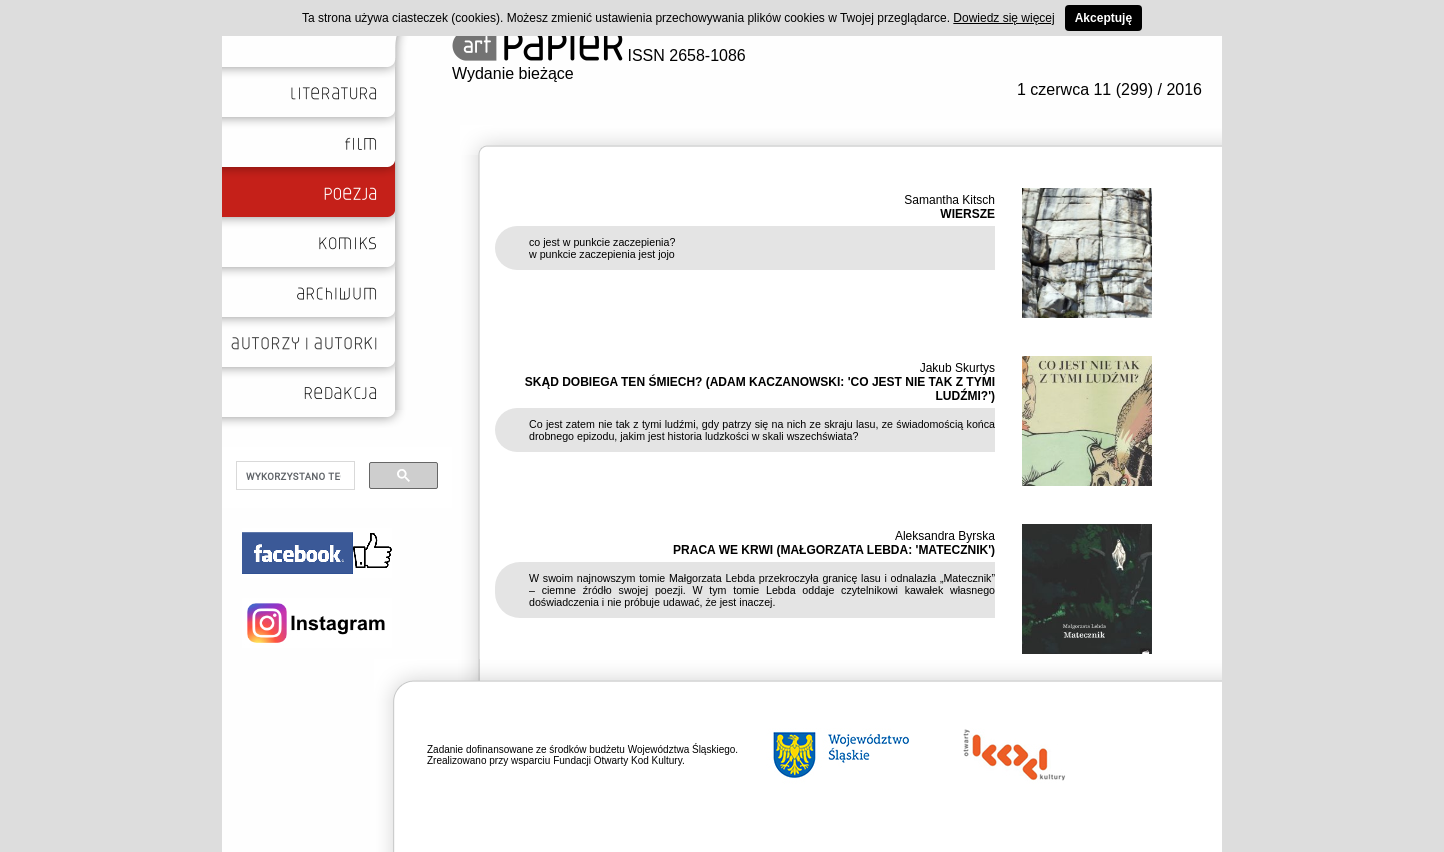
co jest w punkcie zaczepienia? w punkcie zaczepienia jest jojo (602, 248)
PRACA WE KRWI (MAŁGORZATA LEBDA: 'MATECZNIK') (834, 550)
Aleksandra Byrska (945, 536)
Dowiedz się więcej (1003, 18)
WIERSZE (967, 214)
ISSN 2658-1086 (599, 55)
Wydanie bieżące (513, 73)
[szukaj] (293, 476)
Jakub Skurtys (957, 368)
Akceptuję (1103, 18)
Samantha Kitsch (949, 200)
